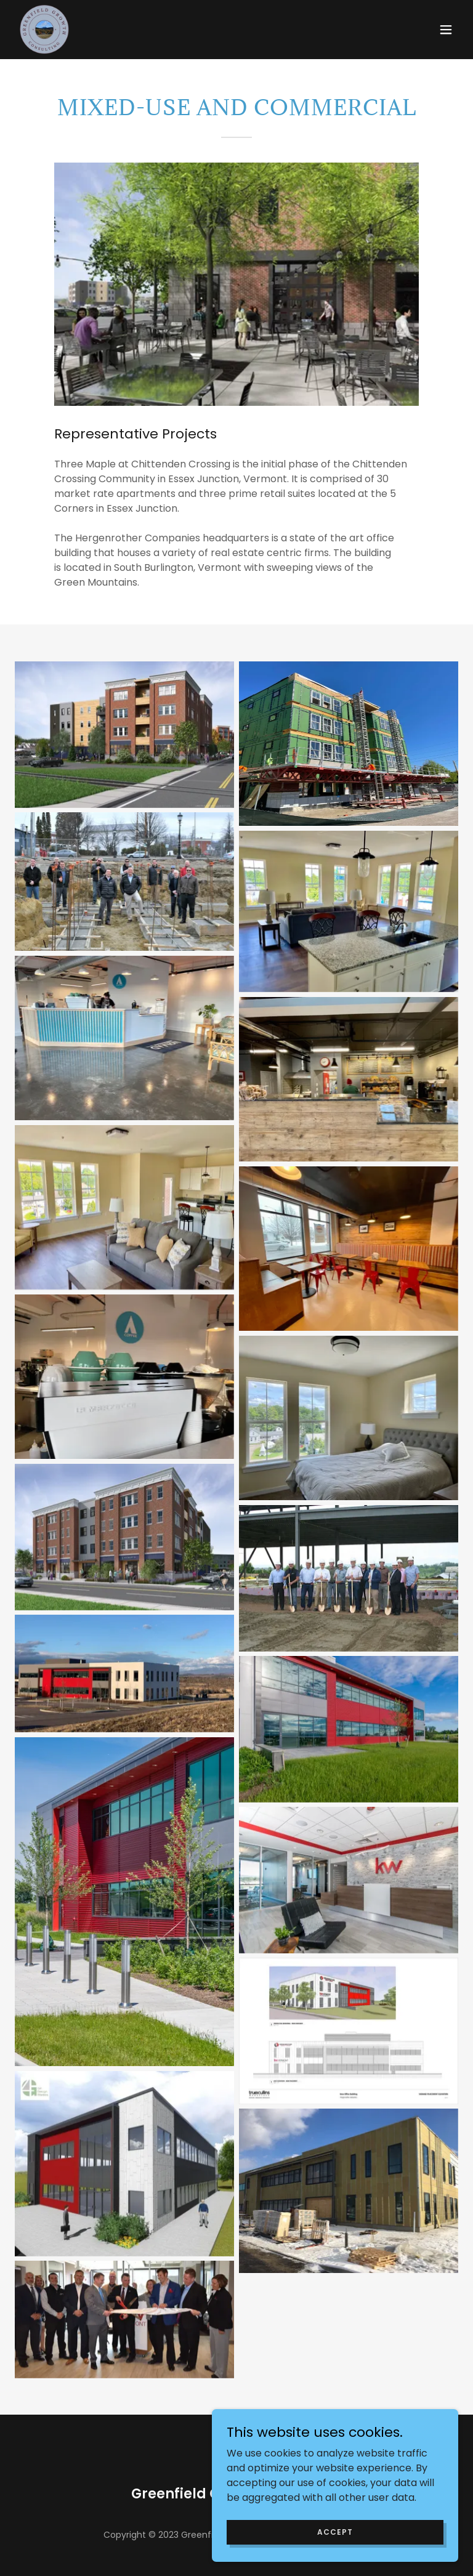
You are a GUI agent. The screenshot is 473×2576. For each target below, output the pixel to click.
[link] (44, 29)
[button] (446, 29)
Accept (334, 2531)
